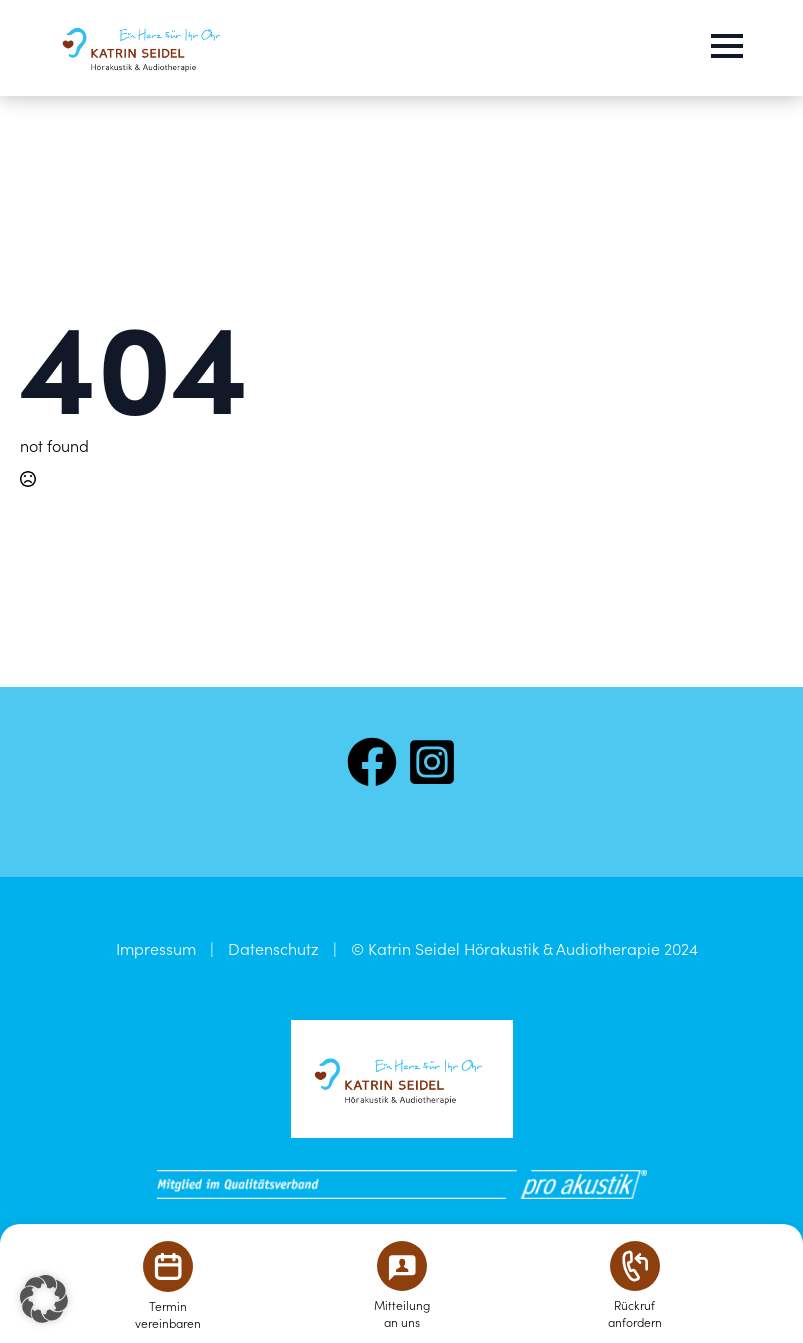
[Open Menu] (727, 46)
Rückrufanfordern (635, 1313)
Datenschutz (273, 948)
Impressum (156, 948)
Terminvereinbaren (168, 1314)
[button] (44, 1299)
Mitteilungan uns (402, 1313)
